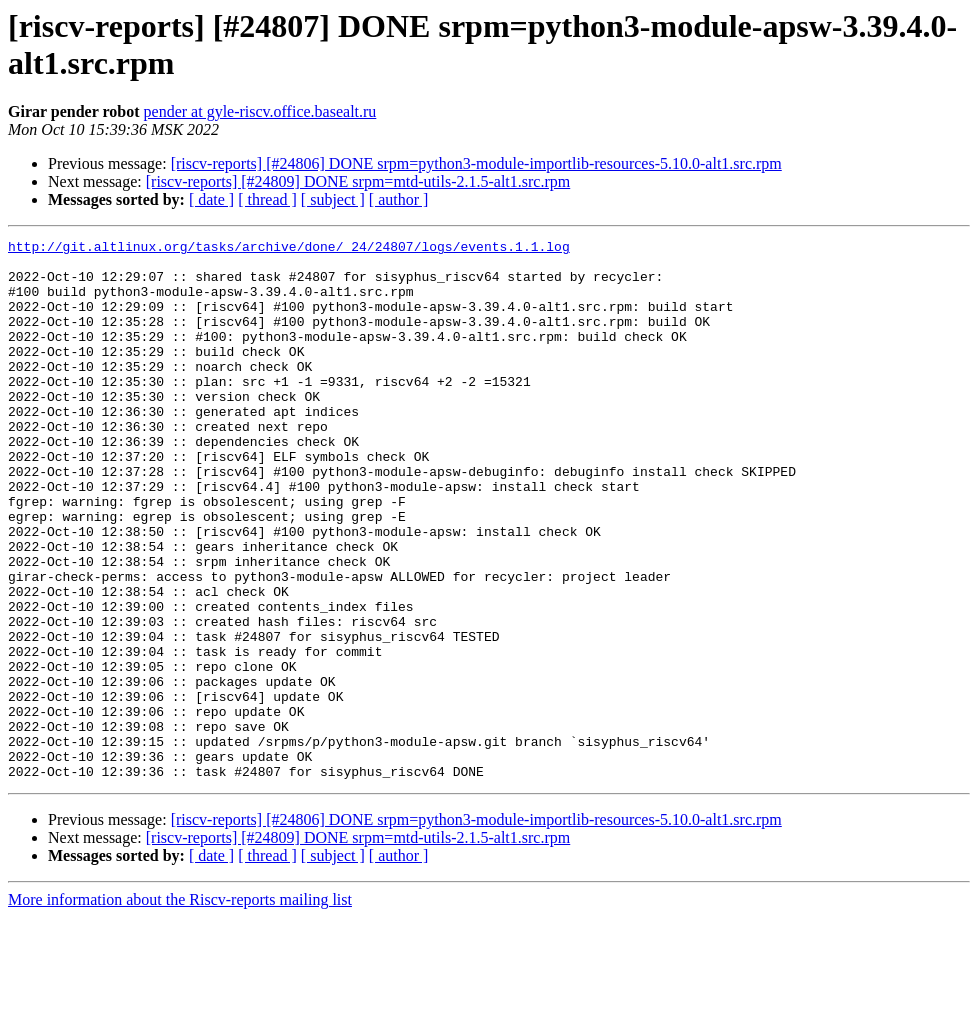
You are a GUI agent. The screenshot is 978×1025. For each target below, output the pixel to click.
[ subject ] (333, 199)
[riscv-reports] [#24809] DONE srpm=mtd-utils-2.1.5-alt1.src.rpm (358, 181)
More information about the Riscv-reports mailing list (180, 1007)
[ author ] (399, 199)
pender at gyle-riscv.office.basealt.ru (260, 111)
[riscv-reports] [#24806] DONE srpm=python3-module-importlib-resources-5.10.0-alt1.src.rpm (476, 163)
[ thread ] (267, 199)
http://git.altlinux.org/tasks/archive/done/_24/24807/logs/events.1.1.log (289, 249)
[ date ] (211, 199)
